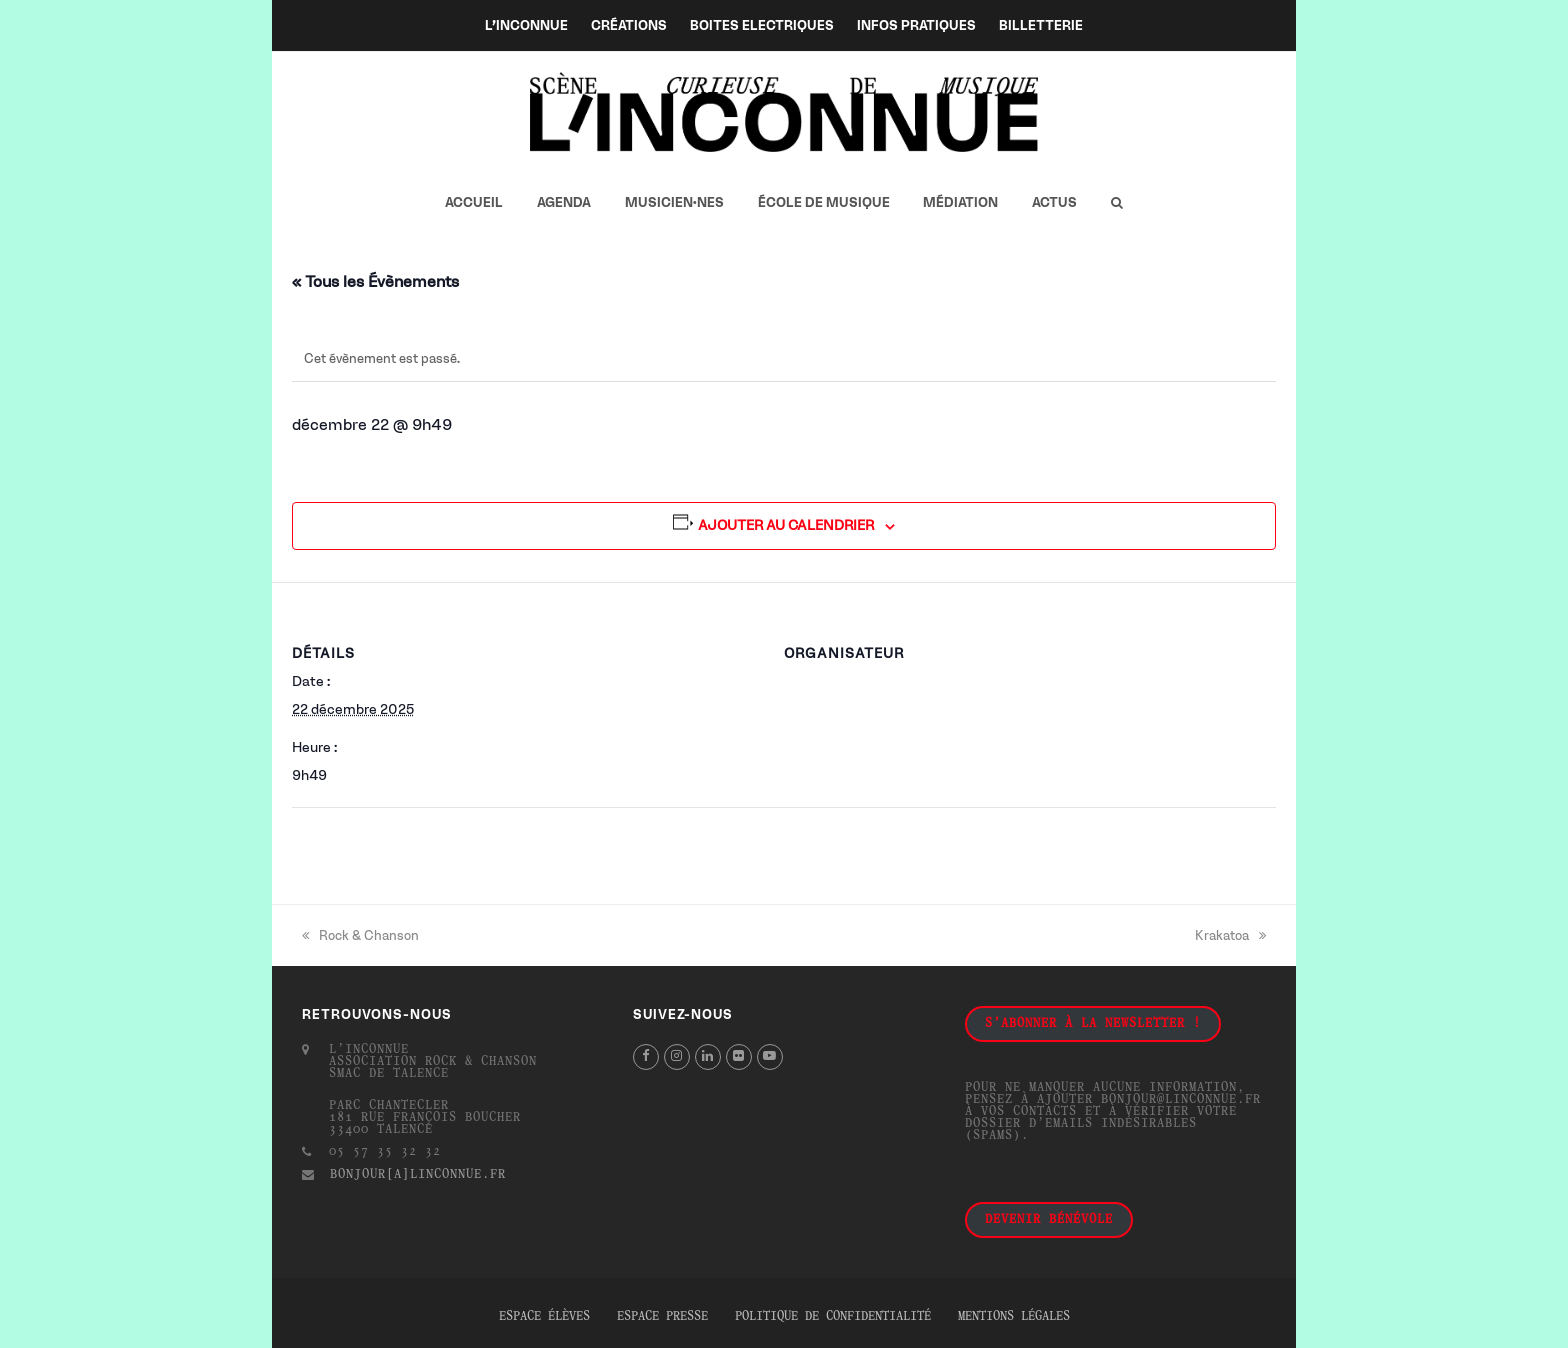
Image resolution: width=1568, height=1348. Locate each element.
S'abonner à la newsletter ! (1093, 1024)
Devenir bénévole (1049, 1220)
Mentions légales (1014, 1317)
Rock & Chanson (360, 935)
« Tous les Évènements (375, 281)
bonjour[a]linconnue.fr (418, 1175)
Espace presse (662, 1317)
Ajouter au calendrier (786, 525)
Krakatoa (1230, 935)
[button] (1116, 203)
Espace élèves (544, 1317)
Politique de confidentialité (833, 1317)
